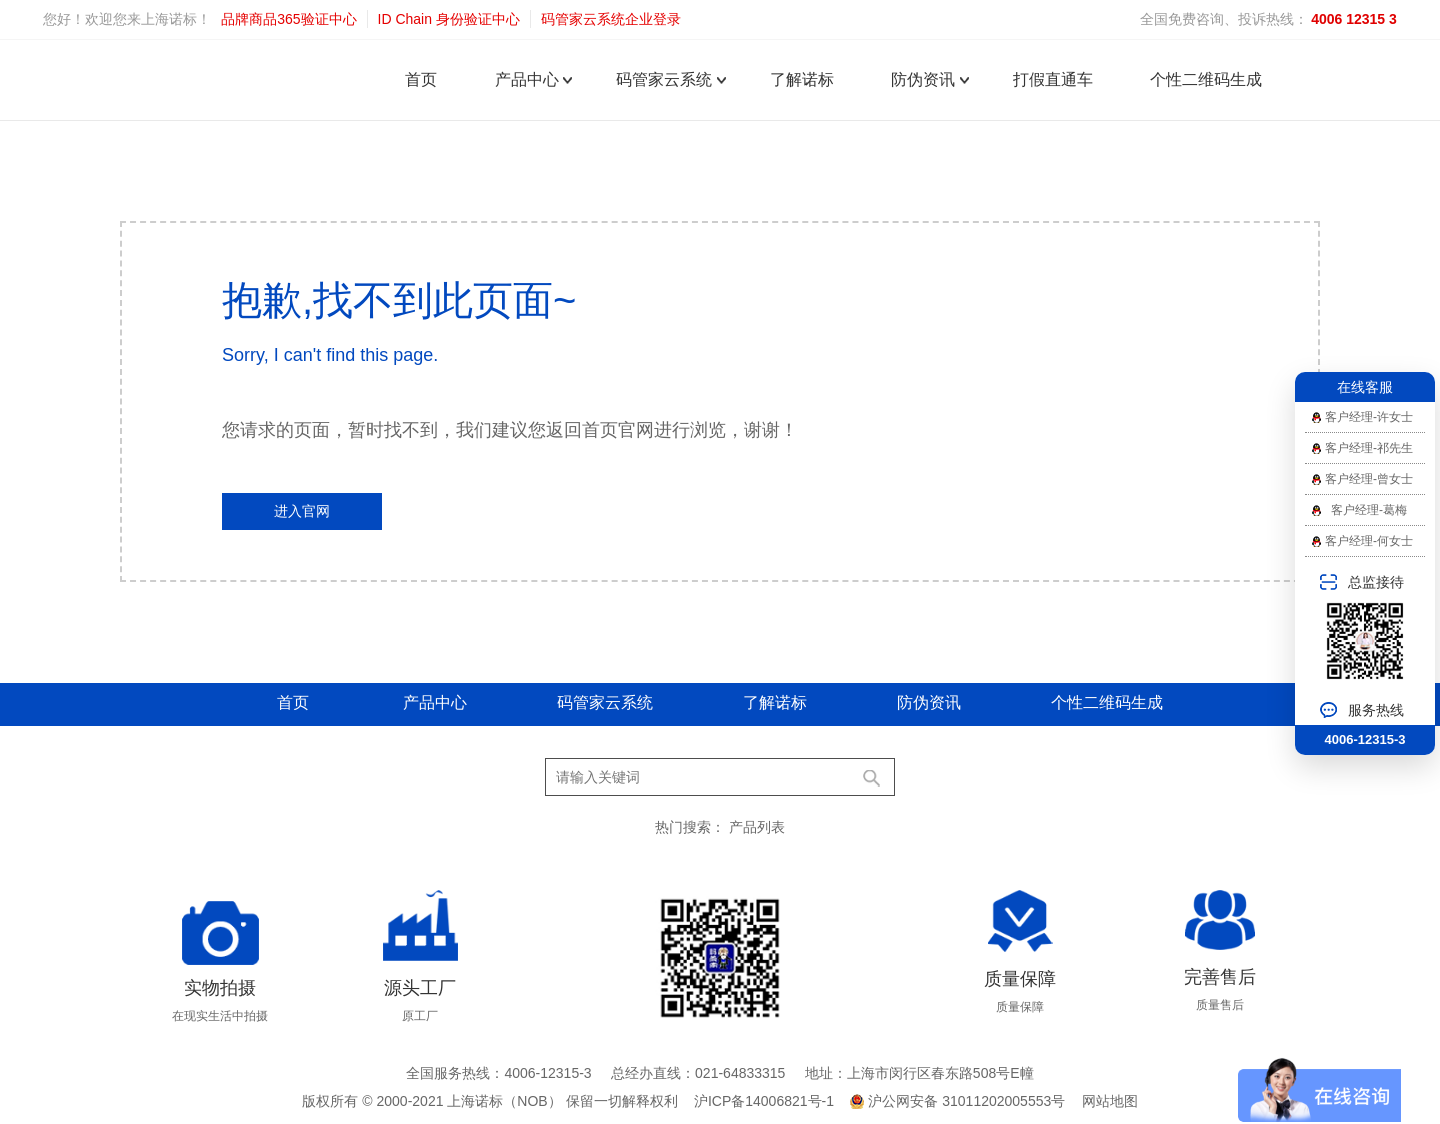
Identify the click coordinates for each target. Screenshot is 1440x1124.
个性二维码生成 (1206, 79)
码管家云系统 (664, 79)
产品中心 (527, 79)
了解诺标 (802, 79)
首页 (421, 79)
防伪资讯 (923, 79)
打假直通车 (1053, 79)
